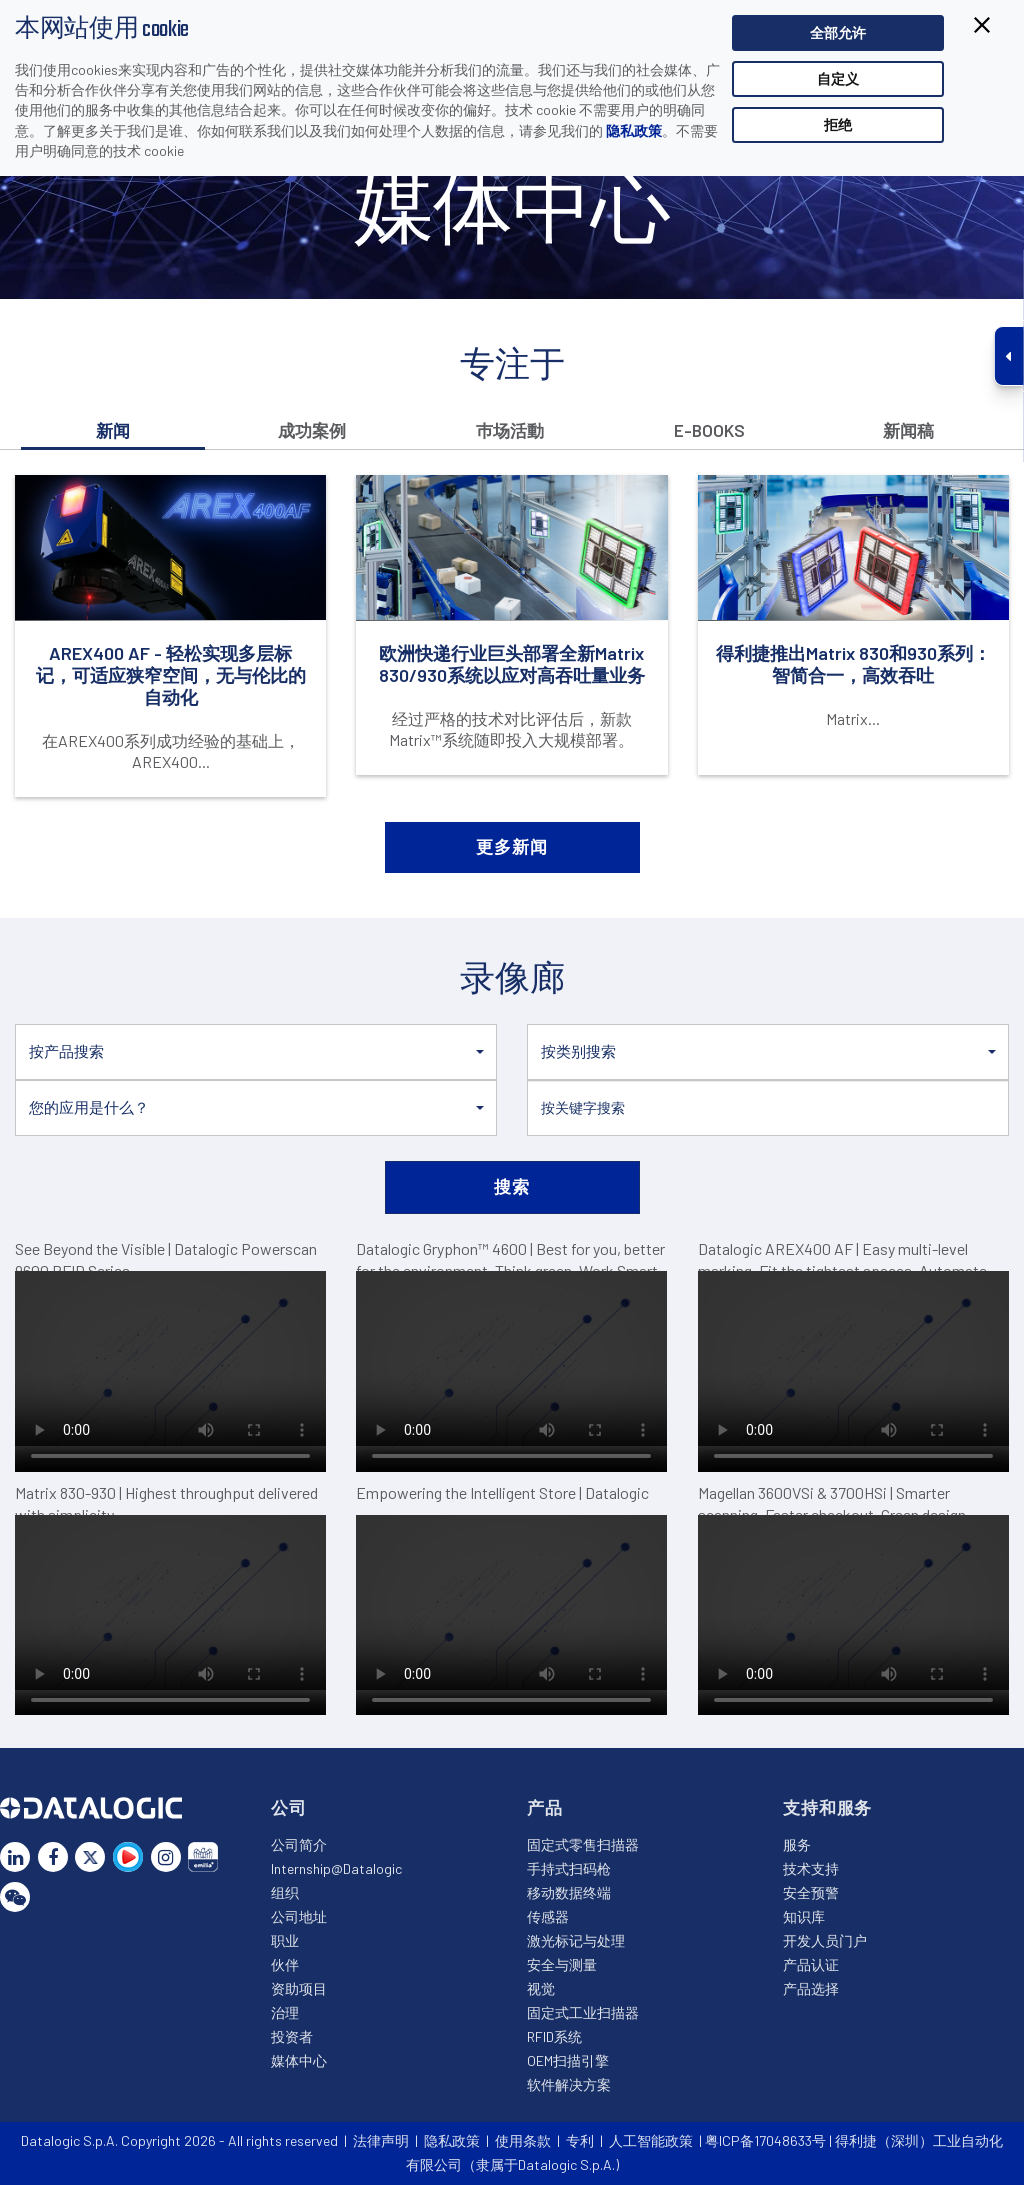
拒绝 (838, 124)
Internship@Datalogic (336, 1868)
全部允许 (838, 32)
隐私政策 (634, 130)
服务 (797, 1844)
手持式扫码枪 (569, 1868)
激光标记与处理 (576, 1940)
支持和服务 (827, 1807)
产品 (545, 1807)
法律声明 (381, 2140)
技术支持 (811, 1868)
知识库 (804, 1916)
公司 (289, 1807)
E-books (709, 430)
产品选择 (811, 1988)
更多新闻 (511, 846)
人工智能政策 (651, 2140)
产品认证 (811, 1964)
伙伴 (285, 1964)
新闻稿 (908, 430)
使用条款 (523, 2140)
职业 (285, 1940)
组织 (285, 1892)
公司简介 (299, 1844)
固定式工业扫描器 (583, 2012)
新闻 (113, 430)
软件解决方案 (569, 2084)
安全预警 (811, 1892)
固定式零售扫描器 (583, 1844)
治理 (285, 2012)
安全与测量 (562, 1964)
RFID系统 (554, 2036)
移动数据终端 (569, 1892)
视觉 (541, 1988)
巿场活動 (510, 430)
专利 (580, 2140)
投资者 (292, 2036)
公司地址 (299, 1916)
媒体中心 (299, 2060)
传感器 (548, 1916)
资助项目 (299, 1988)
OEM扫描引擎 (568, 2060)
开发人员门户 (825, 1940)
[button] (256, 1052)
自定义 (838, 78)
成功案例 (312, 430)
